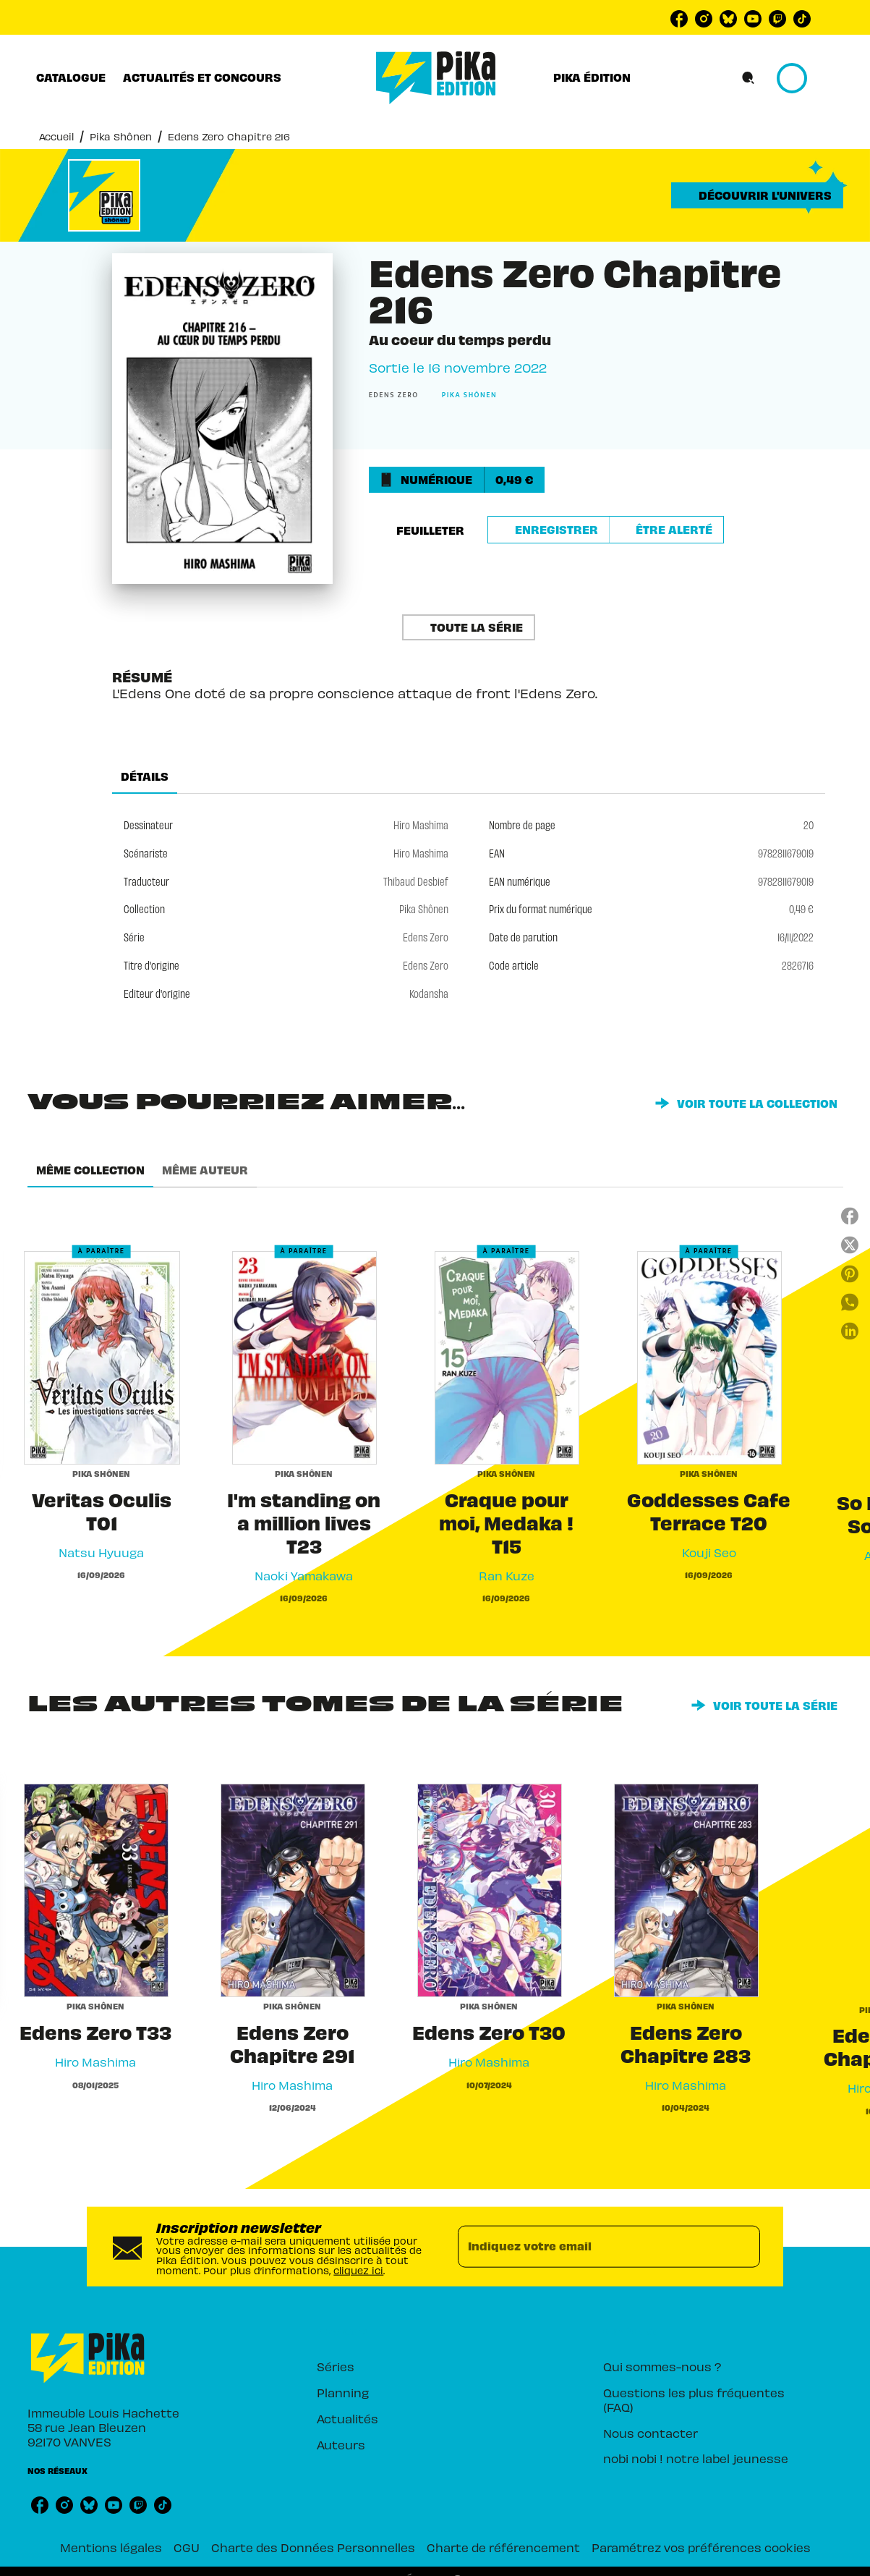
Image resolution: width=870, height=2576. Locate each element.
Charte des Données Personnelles (313, 2547)
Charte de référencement (503, 2547)
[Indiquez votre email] (590, 2247)
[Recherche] (748, 78)
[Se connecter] (808, 78)
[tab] (70, 77)
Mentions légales (111, 2547)
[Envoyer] (742, 2246)
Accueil (56, 136)
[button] (757, 195)
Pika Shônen (121, 136)
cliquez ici (358, 2269)
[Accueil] (436, 77)
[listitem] (679, 19)
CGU (187, 2547)
